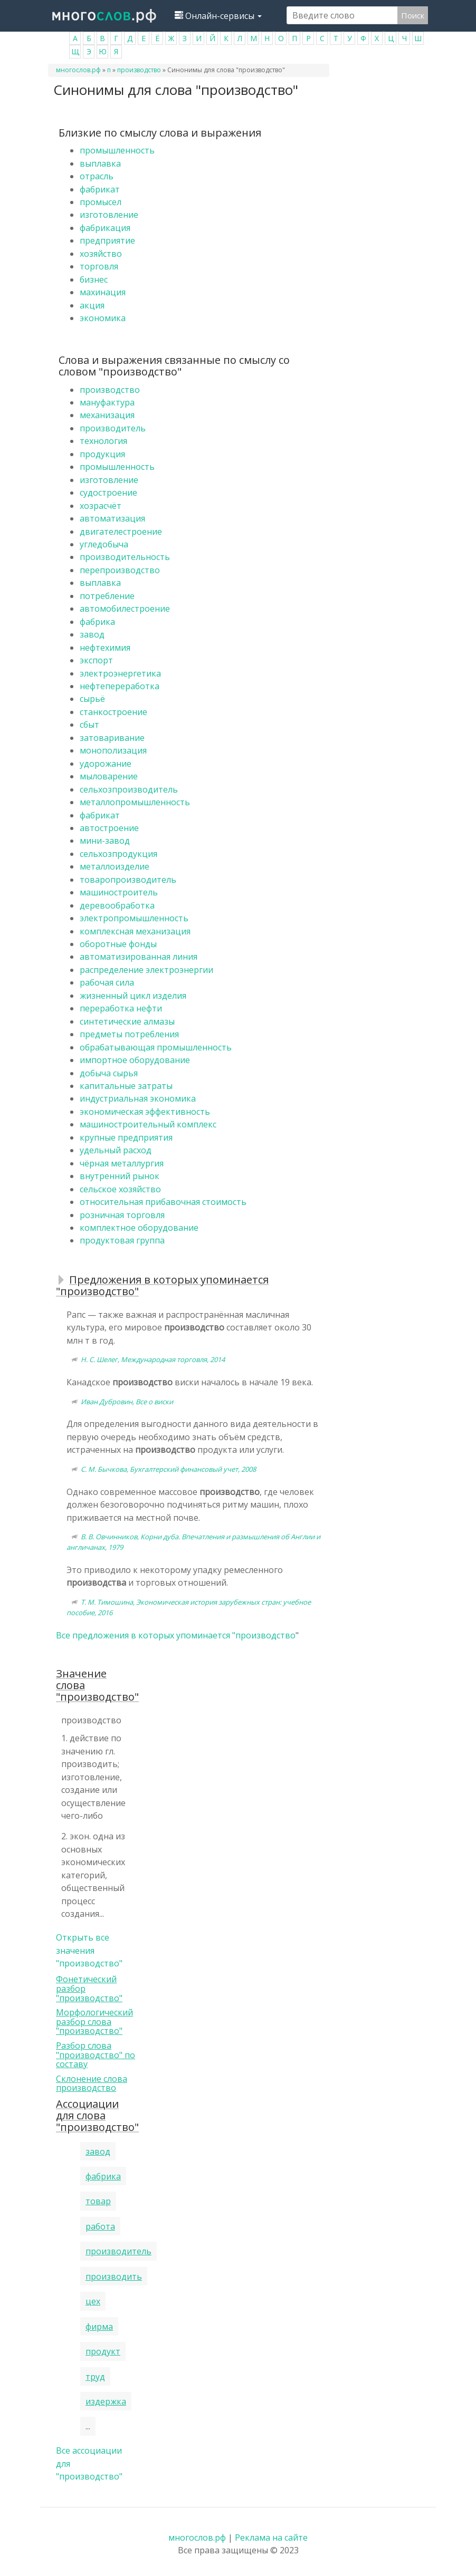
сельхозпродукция (118, 854)
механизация (107, 415)
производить (113, 2276)
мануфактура (107, 402)
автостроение (109, 828)
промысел (100, 202)
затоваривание (112, 738)
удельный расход (115, 1150)
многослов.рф (78, 69)
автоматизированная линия (138, 956)
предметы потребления (129, 1034)
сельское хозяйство (120, 1189)
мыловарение (109, 776)
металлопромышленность (135, 802)
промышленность (117, 150)
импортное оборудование (135, 1060)
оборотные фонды (118, 944)
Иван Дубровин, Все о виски (127, 1401)
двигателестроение (121, 531)
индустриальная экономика (138, 1098)
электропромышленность (134, 918)
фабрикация (105, 228)
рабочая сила (107, 982)
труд (95, 2376)
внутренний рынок (119, 1176)
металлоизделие (114, 866)
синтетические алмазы (127, 1021)
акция (92, 305)
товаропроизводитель (128, 879)
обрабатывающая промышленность (156, 1047)
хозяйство (101, 253)
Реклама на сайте (271, 2537)
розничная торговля (122, 1215)
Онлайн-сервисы (218, 16)
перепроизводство (120, 570)
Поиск (412, 15)
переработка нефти (121, 1008)
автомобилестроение (125, 608)
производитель (113, 428)
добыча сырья (109, 1073)
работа (100, 2226)
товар (98, 2201)
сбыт (89, 724)
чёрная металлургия (122, 1163)
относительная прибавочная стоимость (163, 1202)
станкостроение (113, 712)
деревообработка (117, 905)
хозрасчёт (100, 506)
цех (92, 2301)
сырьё (92, 699)
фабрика (97, 622)
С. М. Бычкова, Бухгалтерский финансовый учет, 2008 (168, 1469)
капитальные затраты (126, 1086)
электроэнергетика (120, 673)
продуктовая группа (122, 1240)
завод (92, 634)
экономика (103, 318)
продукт (102, 2351)
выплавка (100, 163)
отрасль (96, 176)
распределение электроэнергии (146, 970)
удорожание (105, 763)
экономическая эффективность (145, 1111)
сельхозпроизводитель (129, 789)
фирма (99, 2326)
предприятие (107, 240)
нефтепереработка (119, 686)
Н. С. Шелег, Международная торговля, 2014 (153, 1359)
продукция (102, 454)
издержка (105, 2401)
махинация (103, 292)
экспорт (96, 660)
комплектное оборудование (139, 1227)
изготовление (109, 214)
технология (103, 441)
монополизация (113, 750)
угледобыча (104, 544)
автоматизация (112, 518)
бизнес (94, 279)
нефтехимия (105, 647)
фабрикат (100, 189)
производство (139, 69)
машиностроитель (119, 892)
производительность (125, 557)
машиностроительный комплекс (148, 1124)
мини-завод (105, 840)
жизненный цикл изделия (133, 995)
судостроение (108, 492)
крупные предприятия (126, 1137)
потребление (107, 596)
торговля (99, 266)
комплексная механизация (135, 931)
